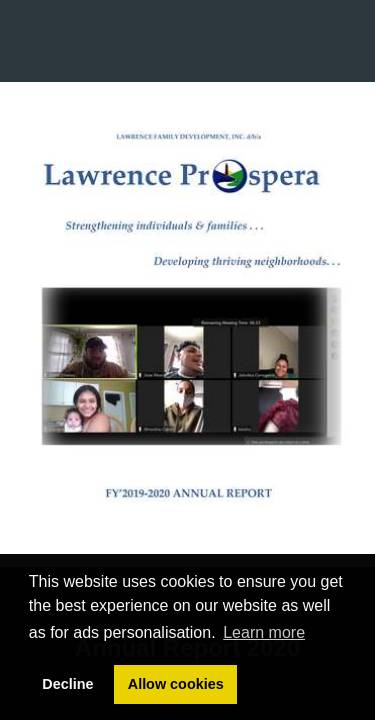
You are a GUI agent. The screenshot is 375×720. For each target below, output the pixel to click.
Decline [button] (67, 684)
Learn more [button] (264, 632)
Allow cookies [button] (176, 684)
